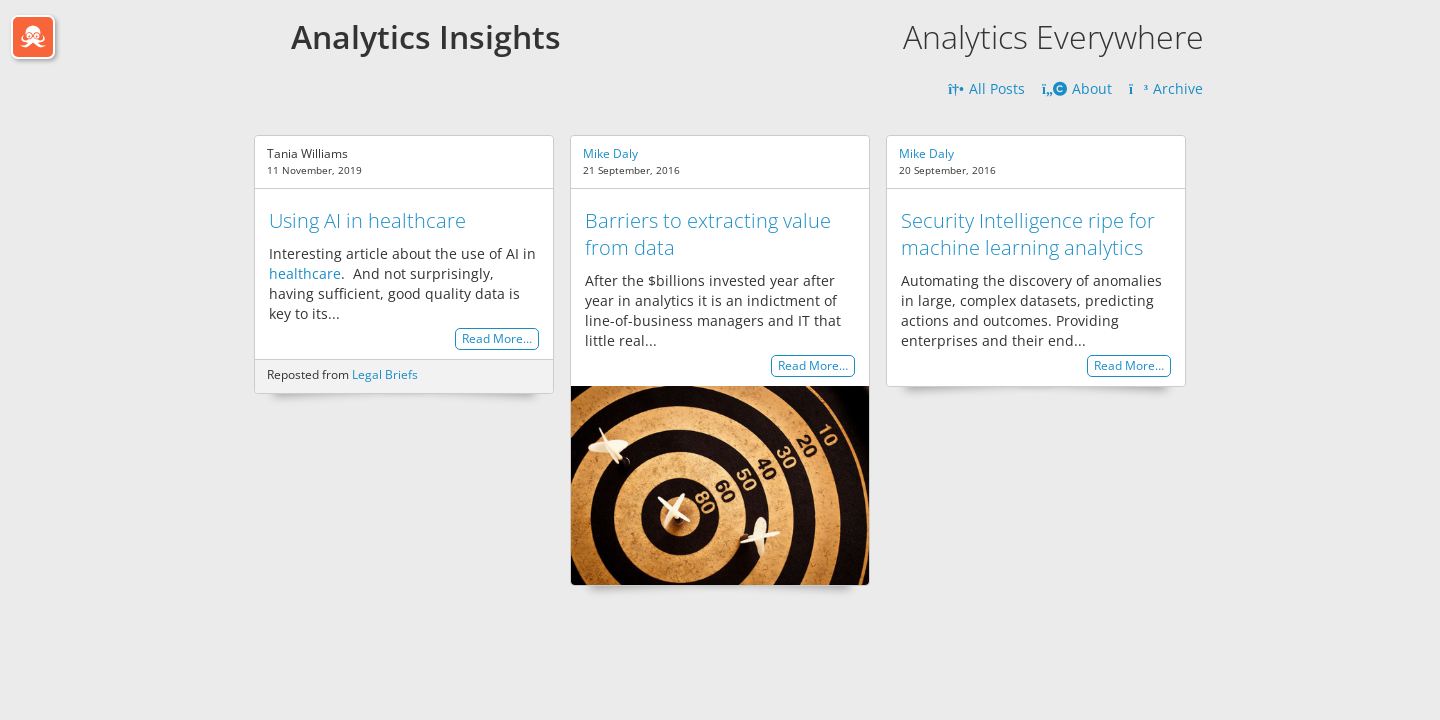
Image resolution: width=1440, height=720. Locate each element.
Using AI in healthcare (367, 220)
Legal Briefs (385, 374)
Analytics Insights (426, 36)
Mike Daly (610, 153)
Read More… (497, 339)
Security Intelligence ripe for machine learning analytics (1028, 234)
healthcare (305, 273)
